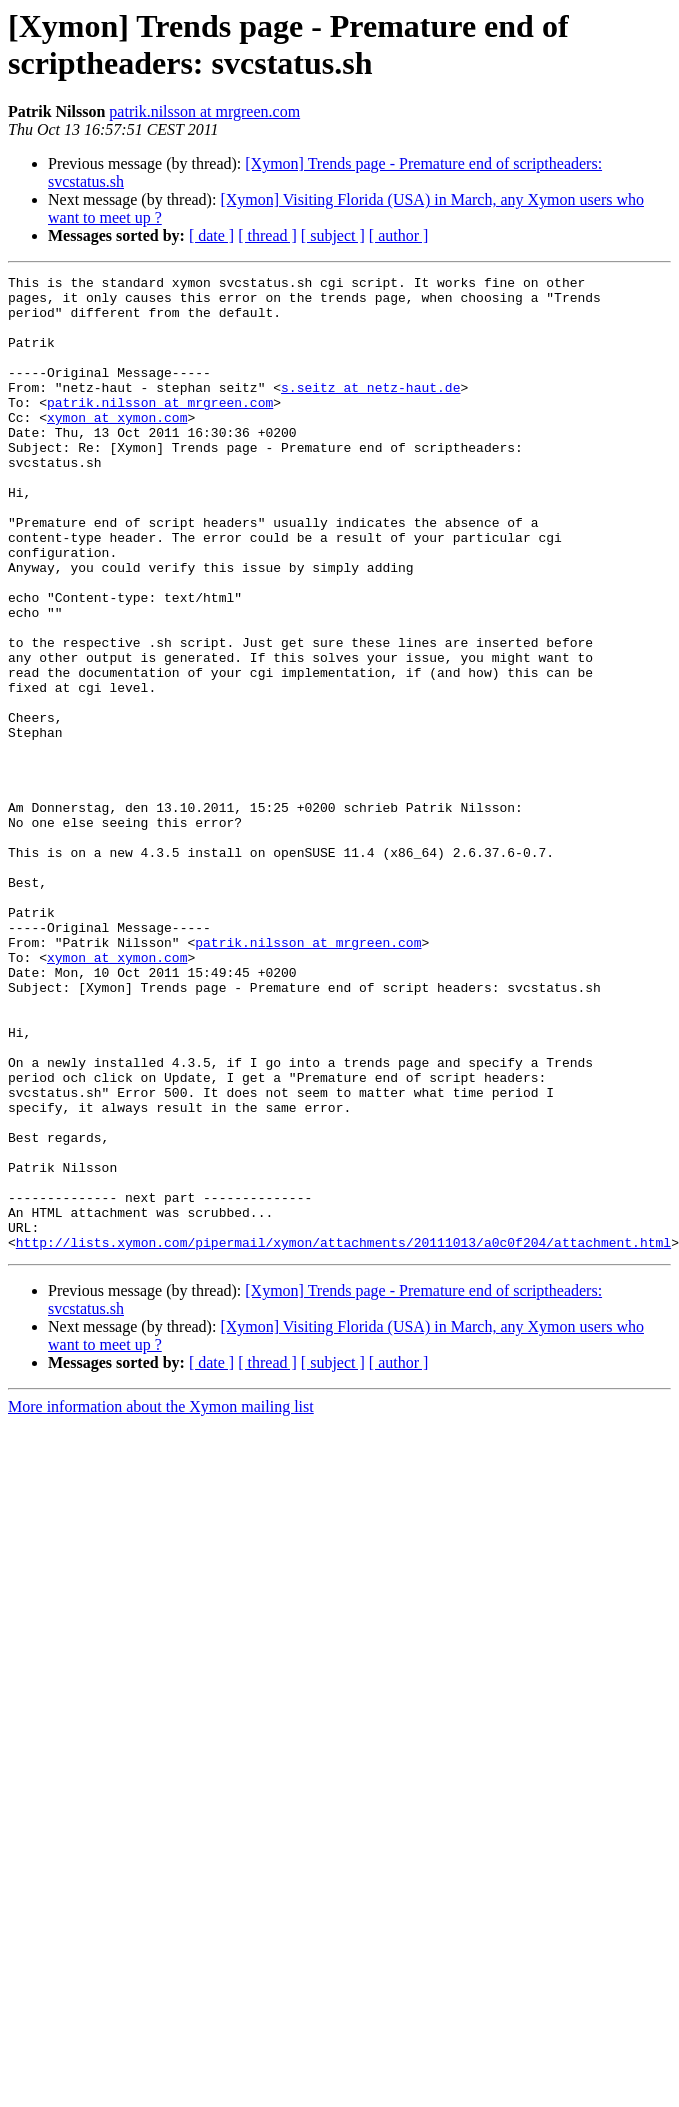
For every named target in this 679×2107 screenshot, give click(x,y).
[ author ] (399, 235)
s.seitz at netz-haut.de (370, 411)
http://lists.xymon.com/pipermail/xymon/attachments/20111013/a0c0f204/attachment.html (343, 1437)
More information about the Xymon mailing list (161, 1601)
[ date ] (211, 235)
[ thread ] (267, 235)
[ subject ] (333, 235)
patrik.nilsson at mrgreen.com (204, 111)
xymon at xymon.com (117, 447)
